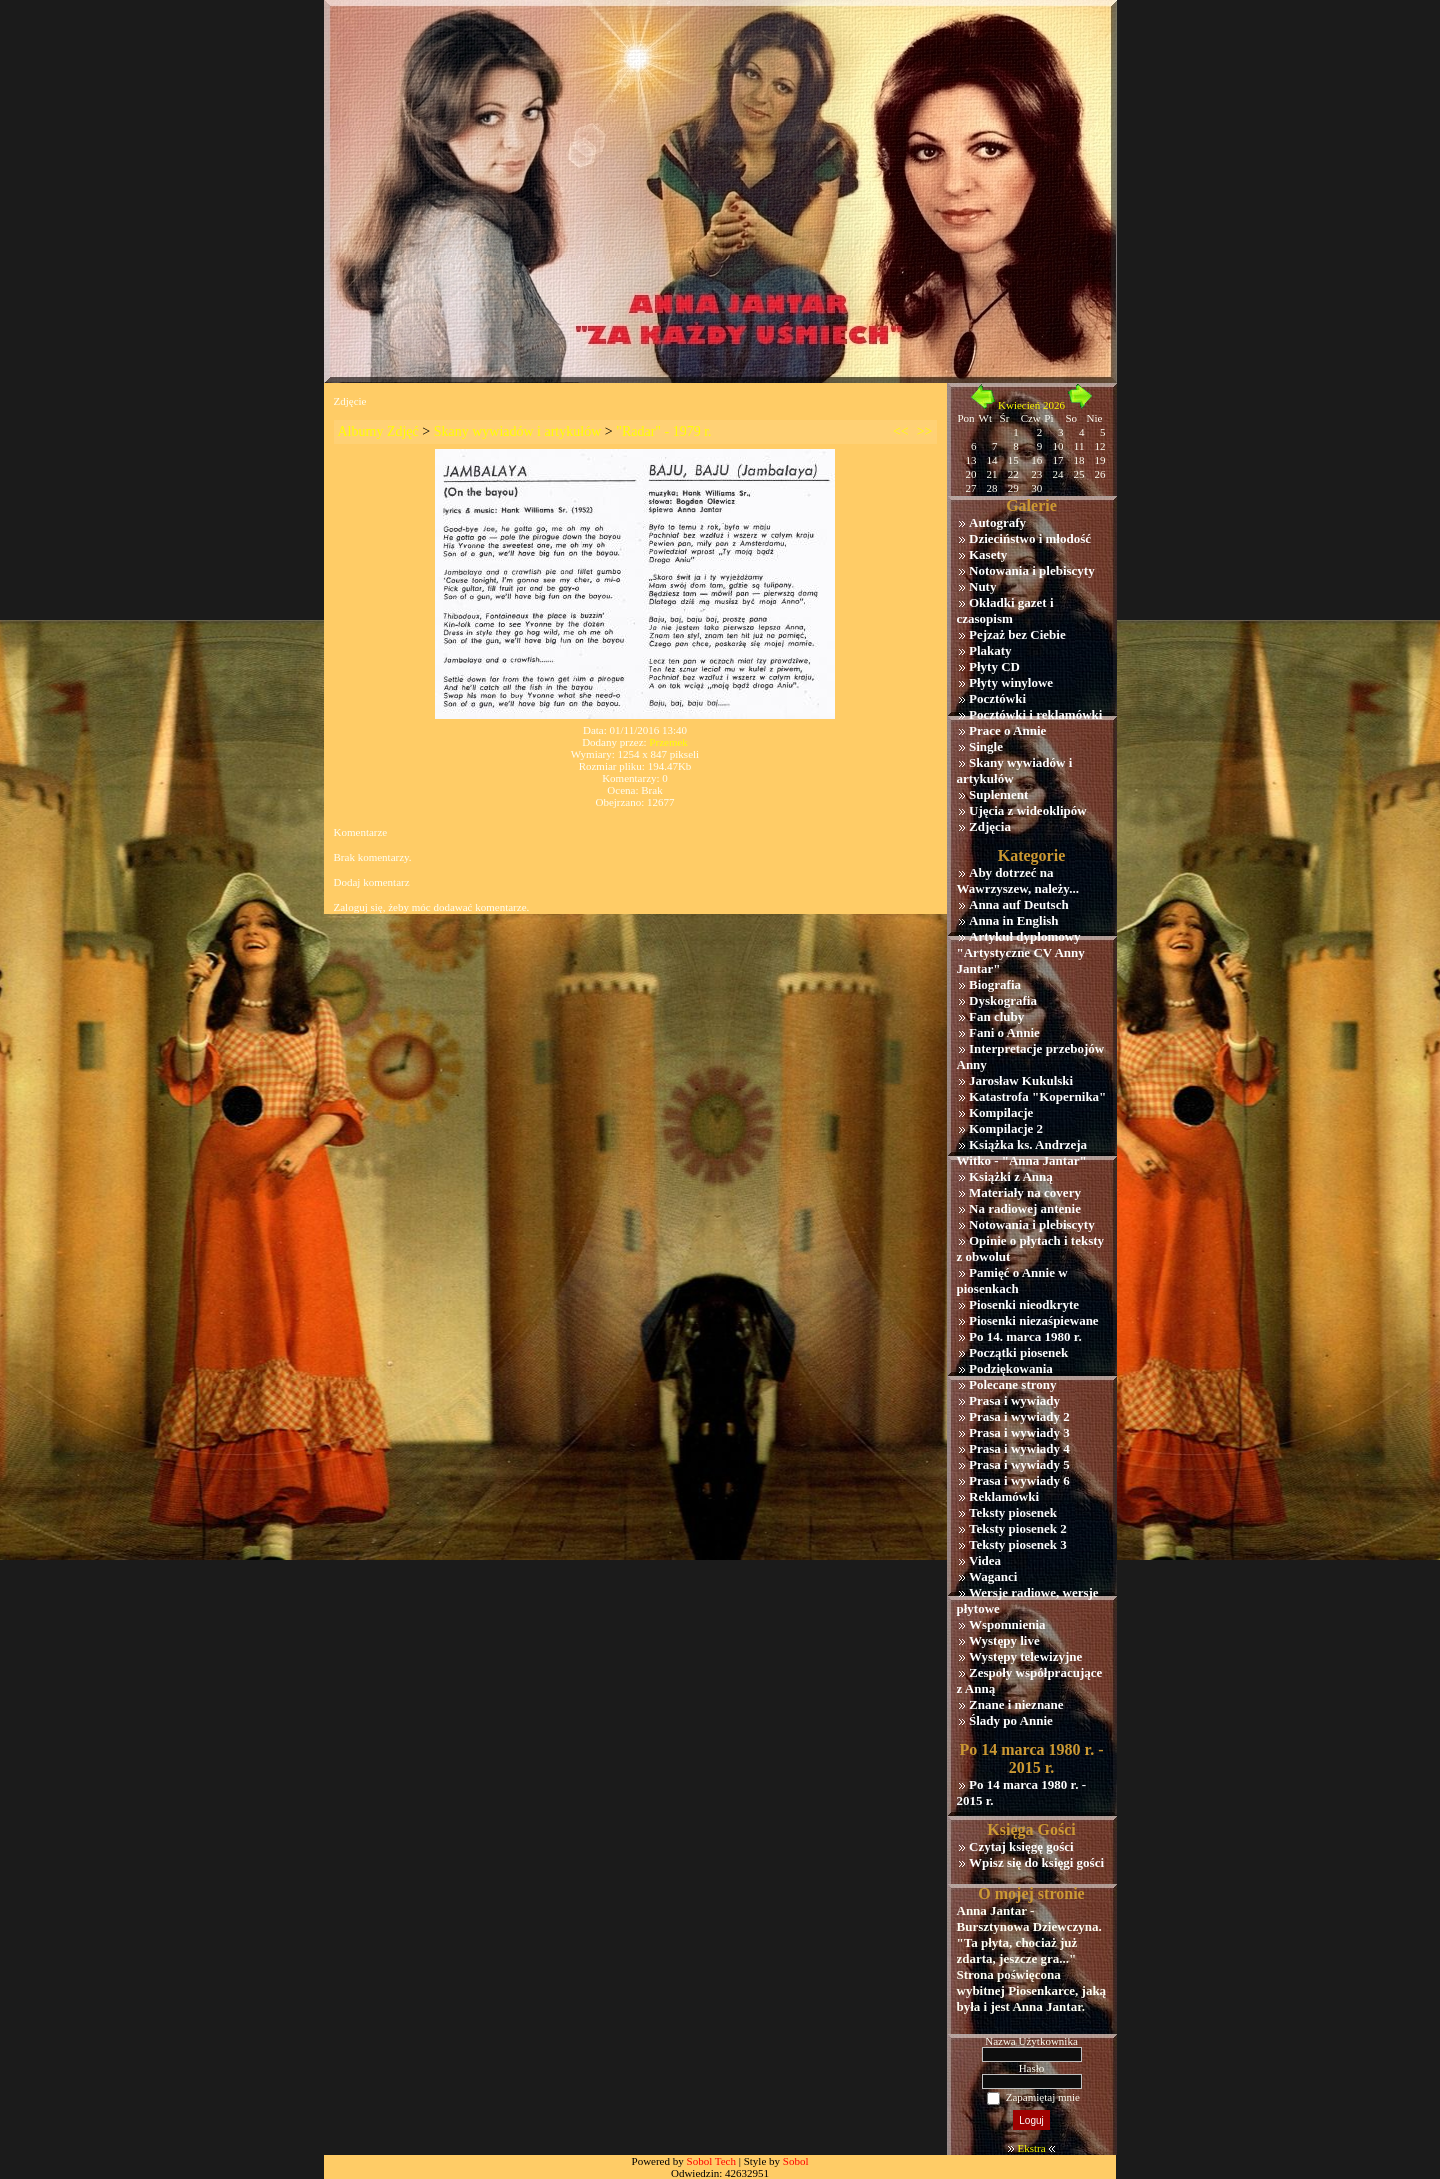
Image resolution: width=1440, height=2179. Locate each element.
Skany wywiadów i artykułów (518, 431)
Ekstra (1031, 2148)
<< (901, 431)
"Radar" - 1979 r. (663, 431)
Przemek (668, 742)
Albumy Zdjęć (378, 431)
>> (925, 431)
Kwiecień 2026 (1031, 405)
